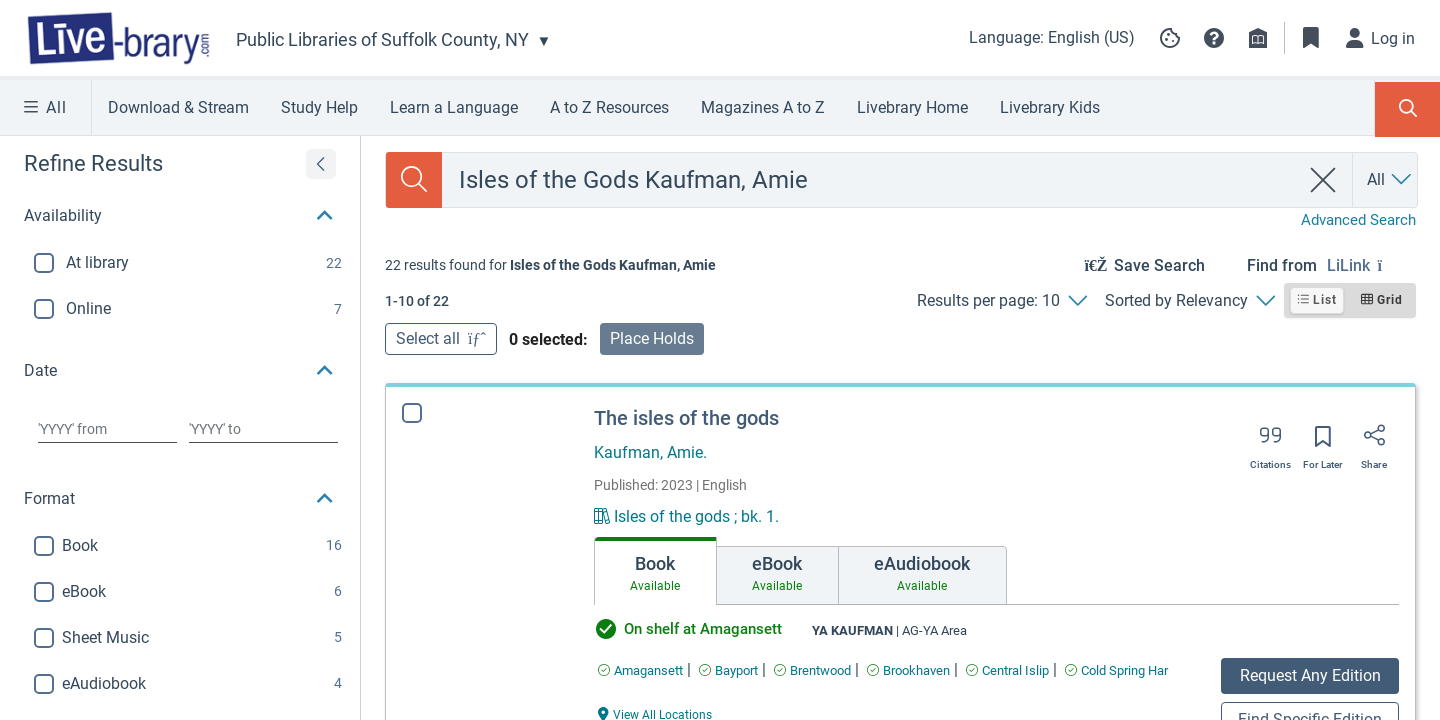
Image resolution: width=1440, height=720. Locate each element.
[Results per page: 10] (1001, 301)
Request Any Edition (1310, 675)
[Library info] (1258, 38)
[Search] (414, 180)
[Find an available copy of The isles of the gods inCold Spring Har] (1116, 670)
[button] (1214, 38)
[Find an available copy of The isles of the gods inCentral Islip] (1007, 670)
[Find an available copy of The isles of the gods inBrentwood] (812, 670)
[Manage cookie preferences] (1170, 38)
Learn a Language (454, 107)
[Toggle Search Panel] (1407, 109)
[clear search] (1323, 180)
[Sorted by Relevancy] (1189, 301)
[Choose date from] (107, 429)
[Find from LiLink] (1371, 266)
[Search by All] (1390, 180)
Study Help (319, 107)
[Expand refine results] (321, 164)
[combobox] (870, 180)
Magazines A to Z (763, 107)
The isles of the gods (686, 418)
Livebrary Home (912, 107)
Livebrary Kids (1050, 107)
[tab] (655, 571)
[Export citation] (1270, 442)
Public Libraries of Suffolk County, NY (382, 39)
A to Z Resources (609, 107)
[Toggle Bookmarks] (1311, 38)
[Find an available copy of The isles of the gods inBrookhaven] (908, 670)
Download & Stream (178, 107)
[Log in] (1381, 38)
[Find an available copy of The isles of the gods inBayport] (728, 670)
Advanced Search (1358, 220)
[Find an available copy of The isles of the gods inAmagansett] (640, 670)
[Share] (1374, 442)
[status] (550, 265)
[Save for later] (1323, 443)
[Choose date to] (263, 429)
